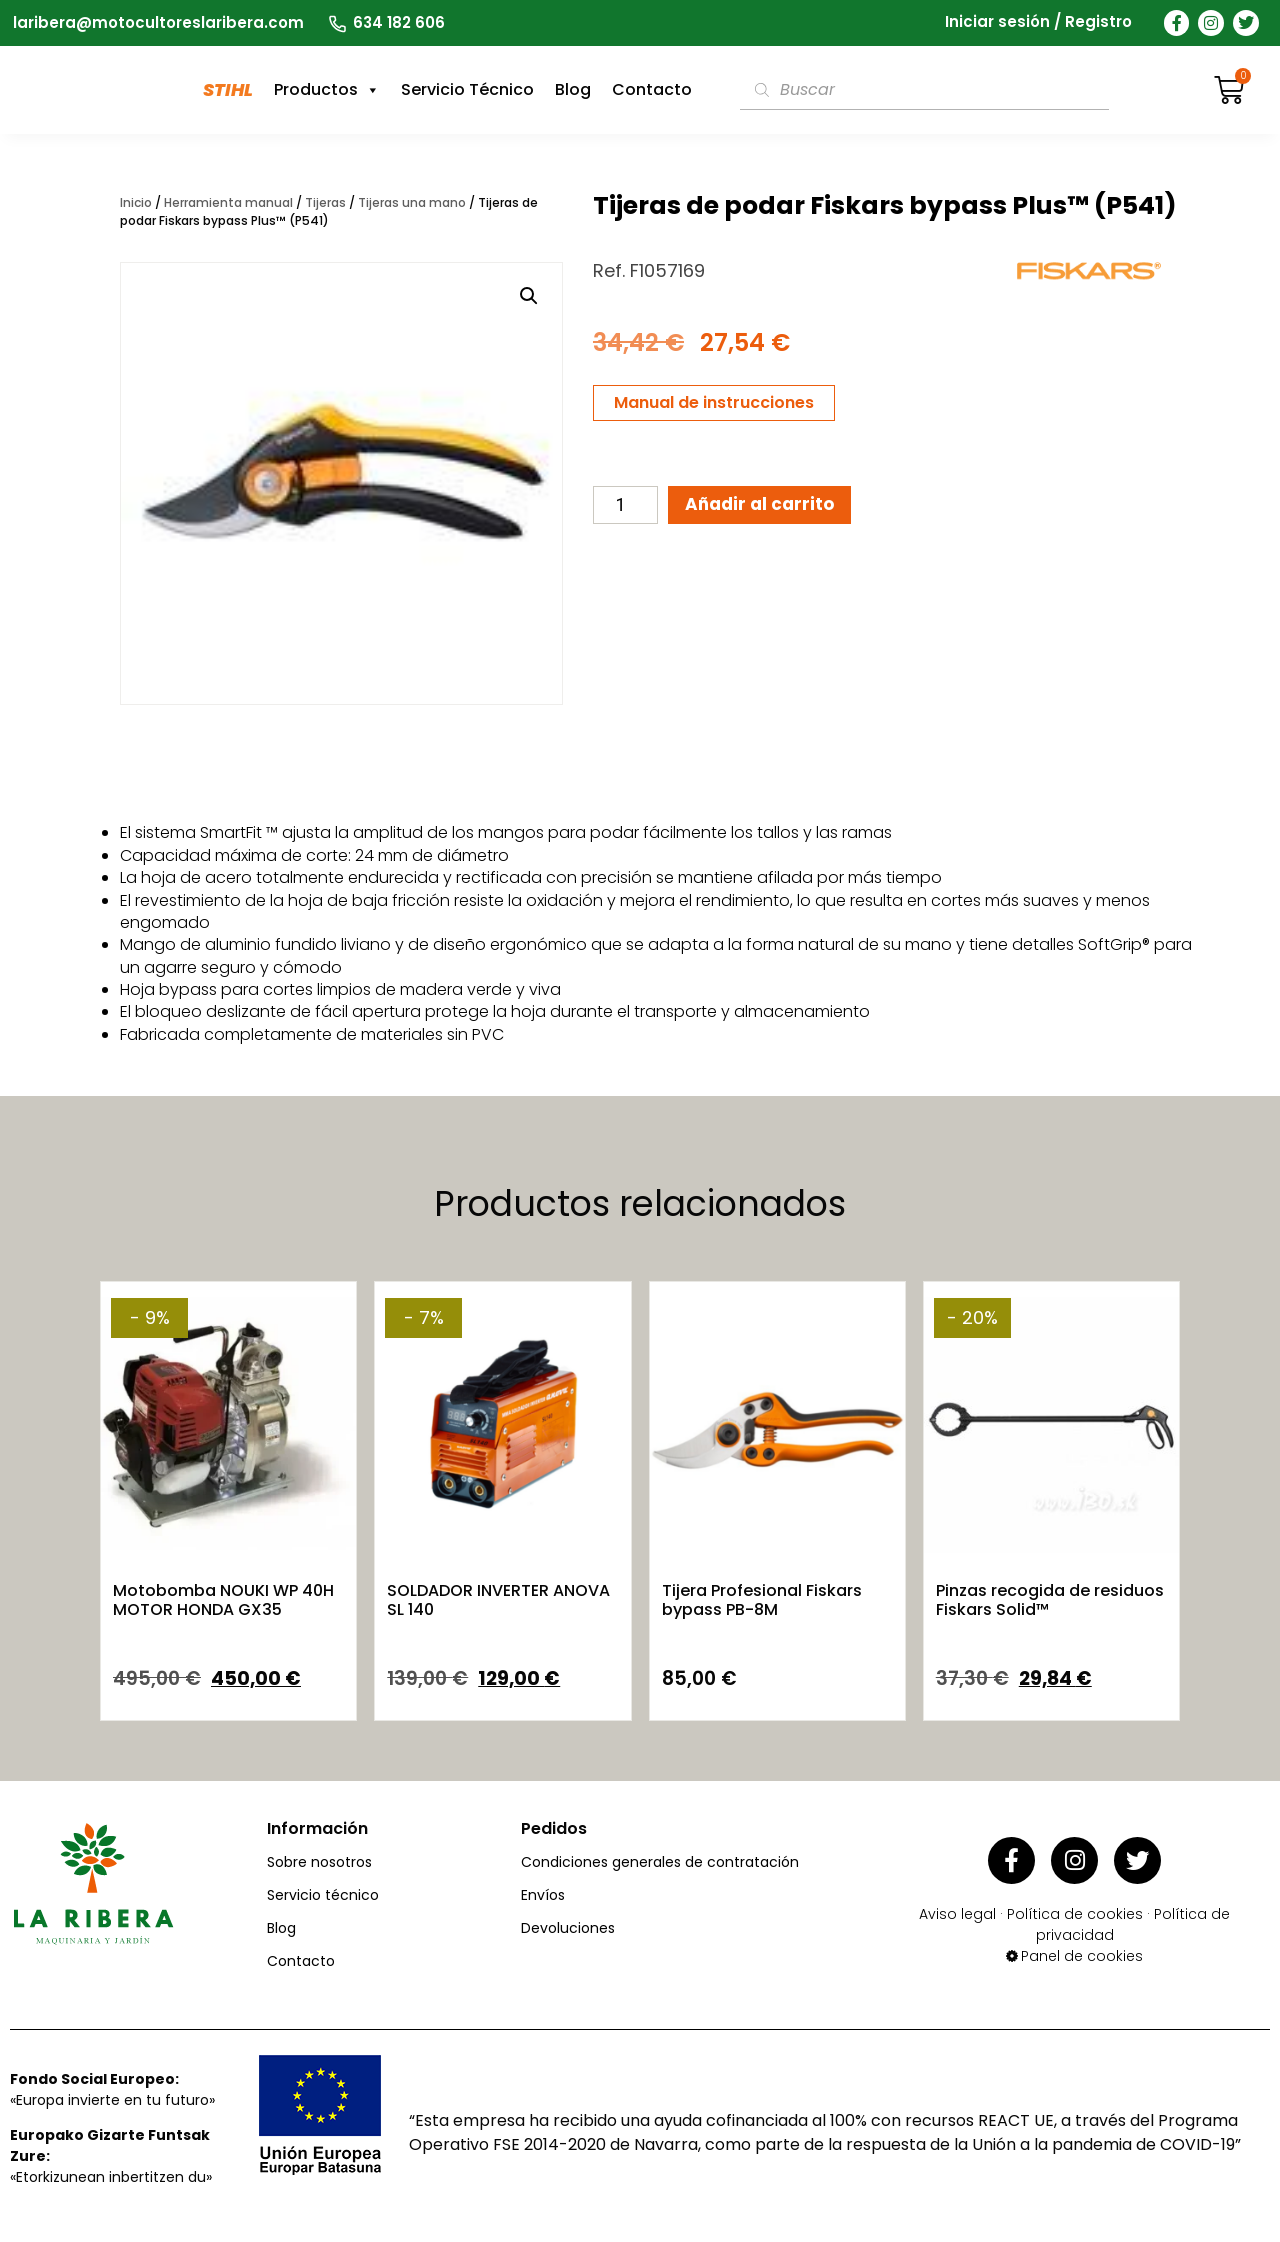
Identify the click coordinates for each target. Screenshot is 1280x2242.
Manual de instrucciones (714, 402)
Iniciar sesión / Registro (1038, 22)
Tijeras (325, 202)
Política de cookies (1075, 1907)
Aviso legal (957, 1907)
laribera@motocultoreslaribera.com (158, 22)
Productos (327, 90)
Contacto (652, 89)
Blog (573, 89)
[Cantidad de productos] (625, 507)
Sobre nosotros (319, 1862)
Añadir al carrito (769, 506)
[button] (529, 296)
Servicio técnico (323, 1895)
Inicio (136, 202)
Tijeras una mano (412, 202)
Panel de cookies (1082, 1949)
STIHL (228, 89)
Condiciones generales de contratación (660, 1862)
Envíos (543, 1895)
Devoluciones (568, 1928)
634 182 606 (399, 22)
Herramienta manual (228, 202)
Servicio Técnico (467, 89)
